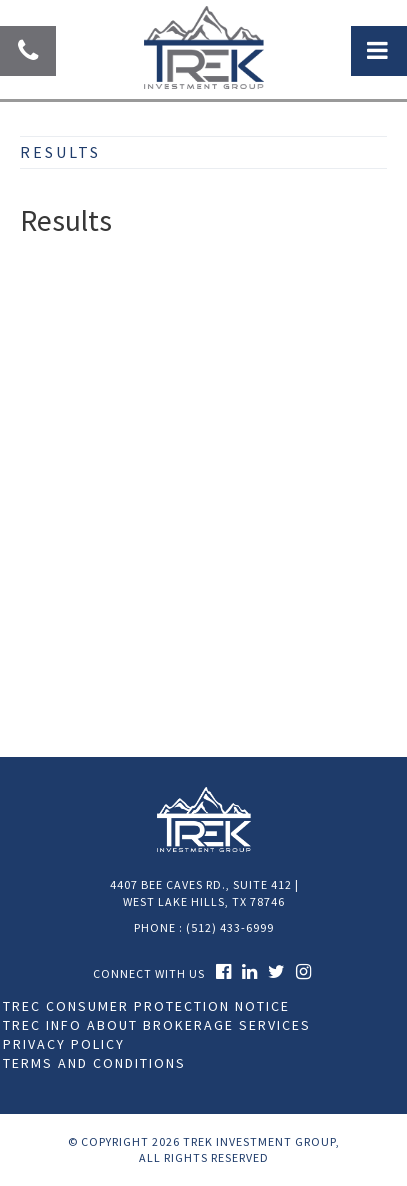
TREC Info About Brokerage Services (157, 1025)
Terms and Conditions (94, 1063)
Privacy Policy (64, 1044)
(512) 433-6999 (230, 927)
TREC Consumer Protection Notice (146, 1006)
